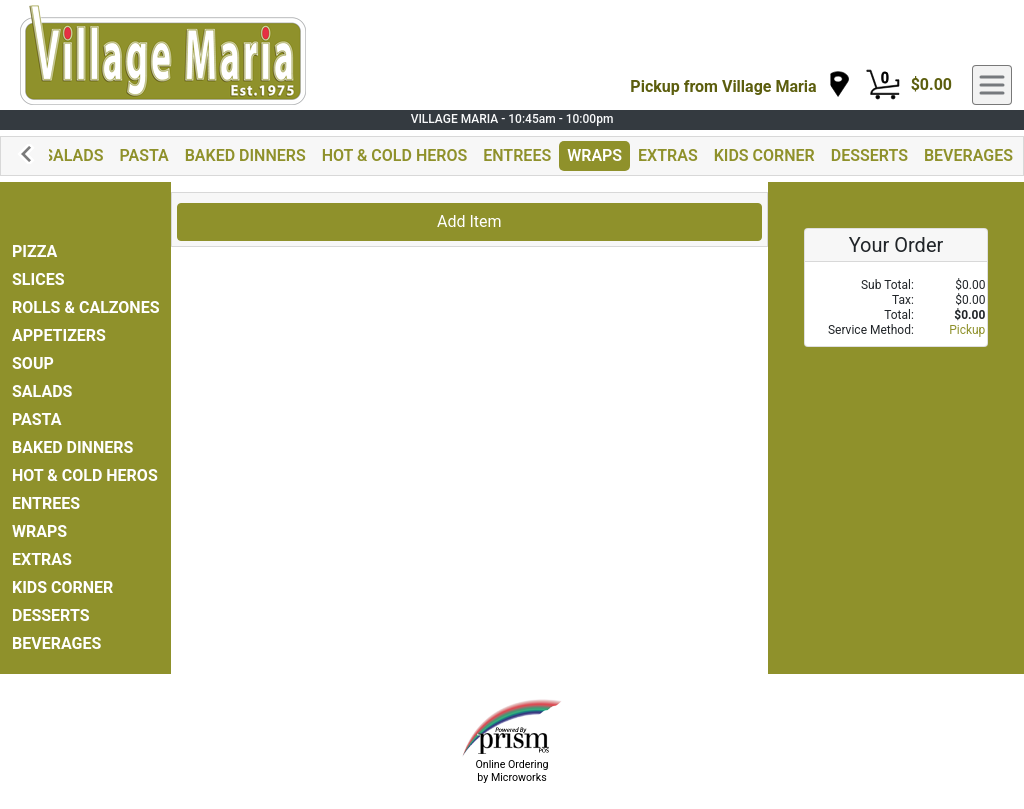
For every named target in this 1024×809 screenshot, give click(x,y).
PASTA (143, 155)
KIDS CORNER (764, 155)
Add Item (469, 221)
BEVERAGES (968, 155)
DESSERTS (869, 155)
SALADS (73, 155)
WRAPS (594, 155)
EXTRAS (668, 155)
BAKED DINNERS (245, 155)
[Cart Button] (883, 85)
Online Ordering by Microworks (511, 771)
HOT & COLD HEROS (395, 155)
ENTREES (517, 155)
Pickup (967, 330)
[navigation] (740, 85)
